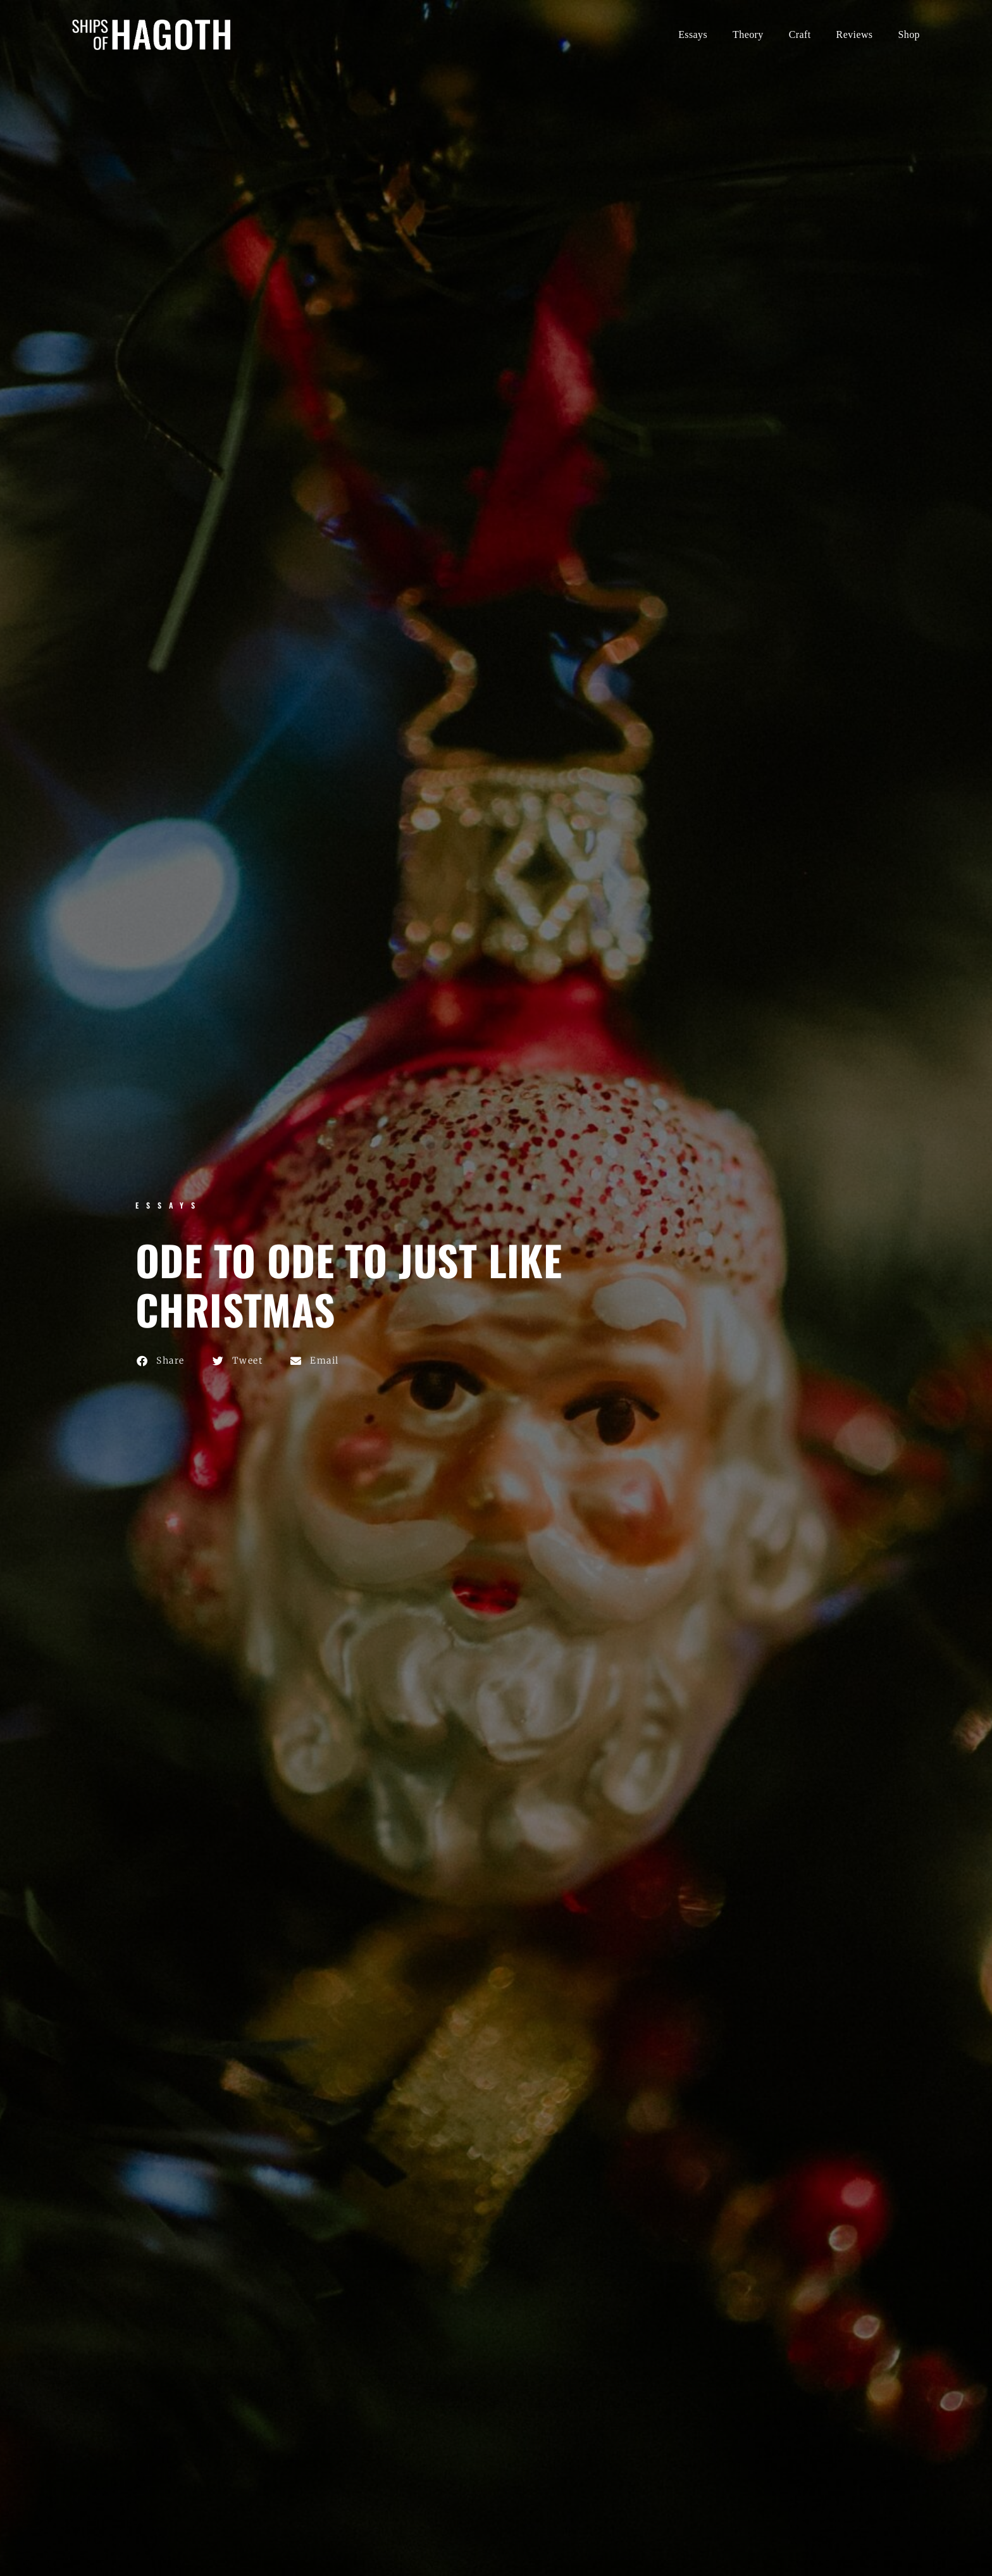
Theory (748, 34)
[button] (161, 1361)
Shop (909, 34)
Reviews (854, 34)
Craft (800, 34)
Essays (692, 34)
